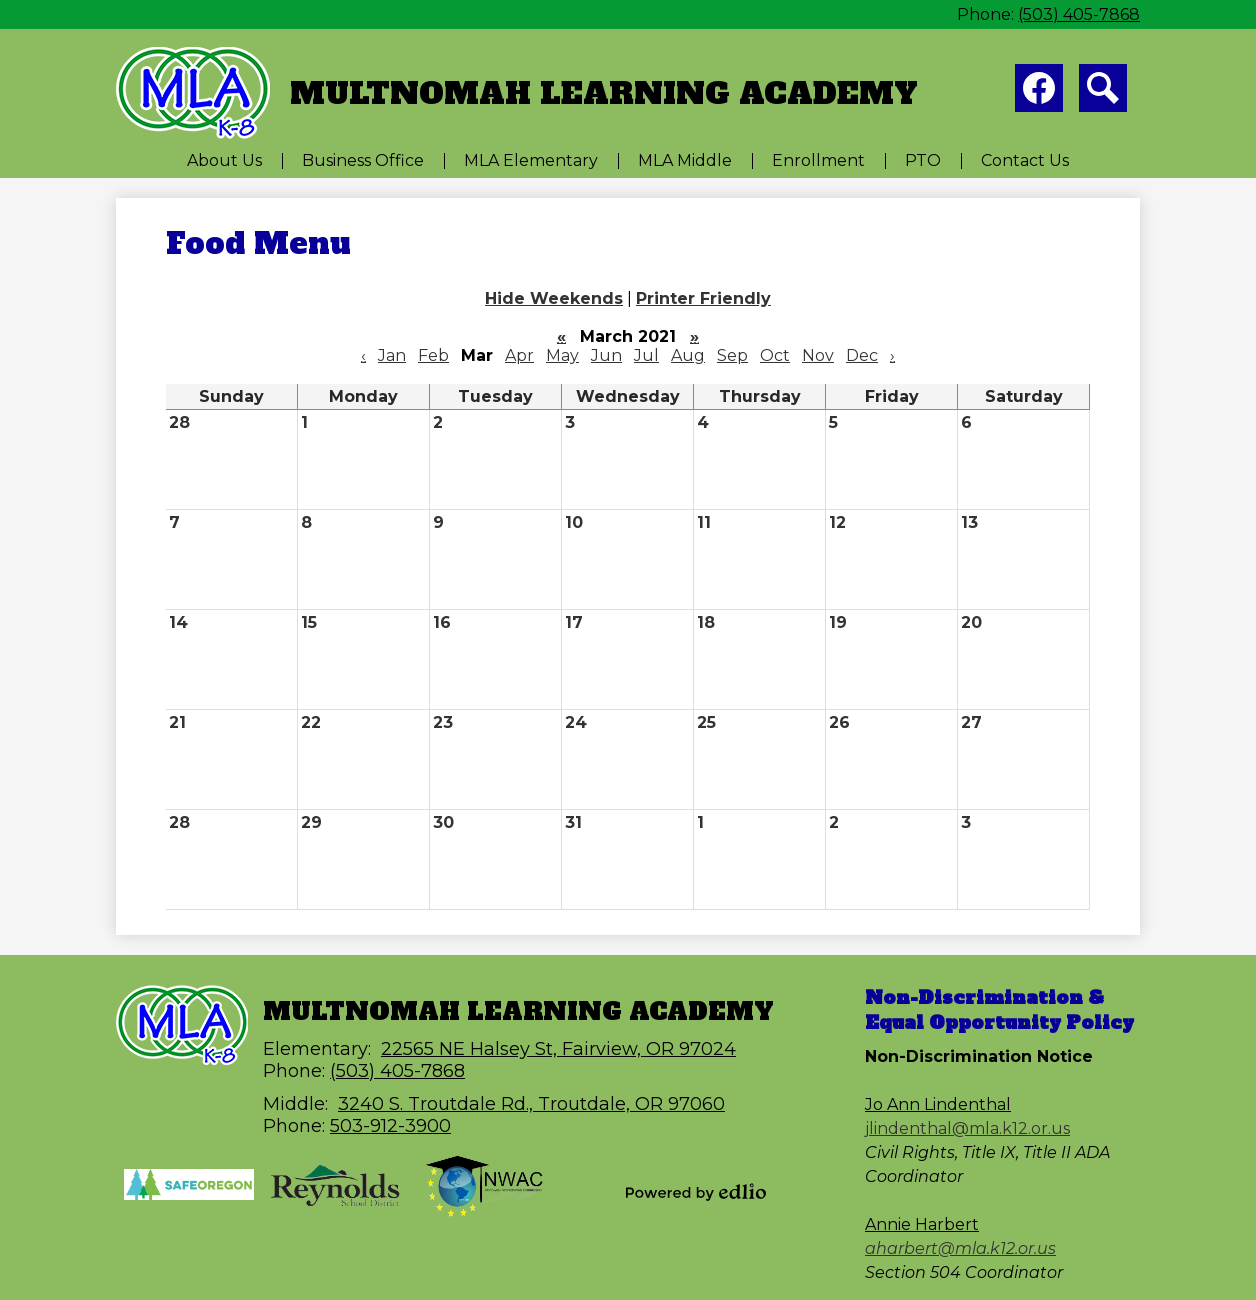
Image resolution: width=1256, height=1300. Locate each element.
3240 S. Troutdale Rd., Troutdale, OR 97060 (531, 1104)
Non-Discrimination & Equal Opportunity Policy (999, 1010)
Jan (392, 355)
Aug (688, 355)
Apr (519, 355)
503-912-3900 (390, 1126)
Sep (732, 355)
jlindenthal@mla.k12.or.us (967, 1128)
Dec (862, 355)
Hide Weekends (554, 298)
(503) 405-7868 (1079, 14)
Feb (433, 355)
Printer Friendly (703, 298)
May (562, 355)
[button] (224, 160)
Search (1103, 92)
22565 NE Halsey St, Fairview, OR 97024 (558, 1049)
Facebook (1039, 92)
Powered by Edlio (696, 1192)
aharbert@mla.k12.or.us (960, 1248)
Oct (775, 355)
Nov (818, 355)
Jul (646, 355)
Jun (606, 355)
